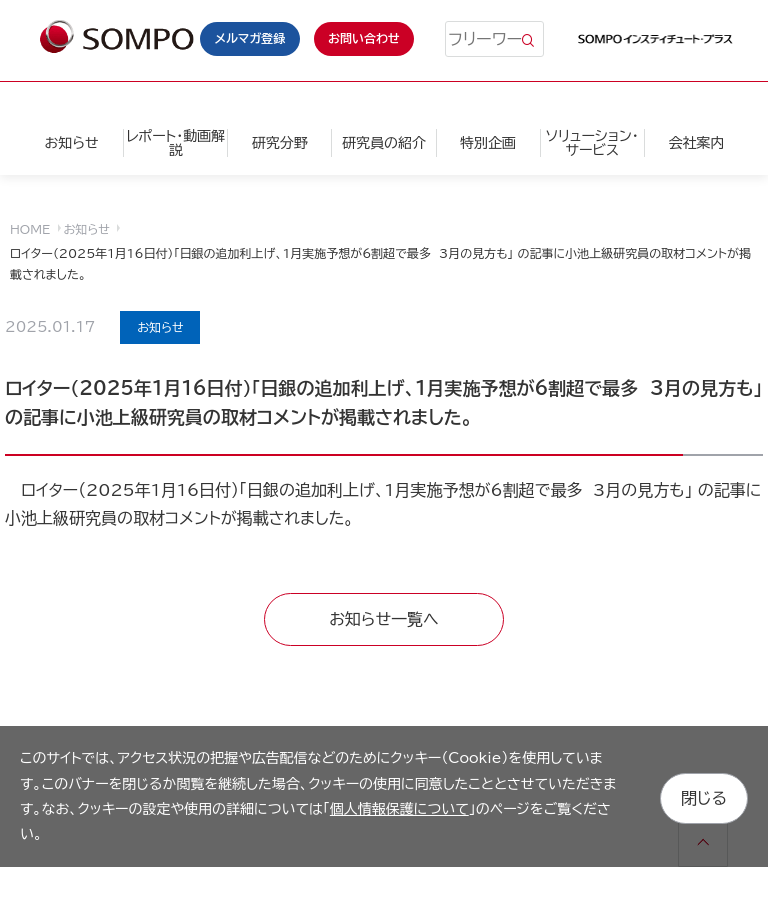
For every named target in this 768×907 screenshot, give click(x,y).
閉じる (704, 796)
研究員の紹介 (384, 143)
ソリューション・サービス (592, 143)
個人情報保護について (399, 809)
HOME (30, 229)
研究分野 (280, 143)
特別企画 (488, 143)
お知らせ (71, 143)
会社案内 (696, 143)
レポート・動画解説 (175, 143)
